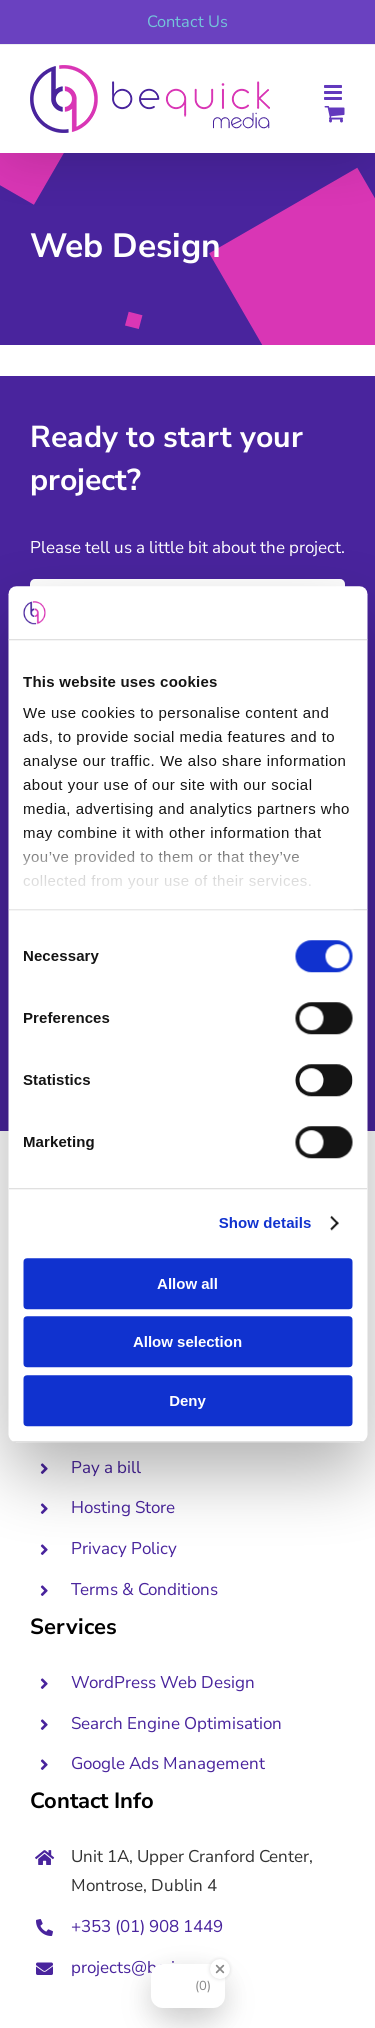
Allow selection (187, 1341)
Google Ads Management (170, 1763)
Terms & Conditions (144, 1589)
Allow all (187, 1283)
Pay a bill (106, 1467)
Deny (187, 1400)
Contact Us (187, 21)
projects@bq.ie (127, 1967)
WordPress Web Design (163, 1682)
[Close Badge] (220, 1969)
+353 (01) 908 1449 (147, 1926)
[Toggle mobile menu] (334, 92)
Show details (265, 1222)
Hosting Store (123, 1507)
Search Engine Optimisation (176, 1723)
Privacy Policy (124, 1548)
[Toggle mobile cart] (335, 113)
